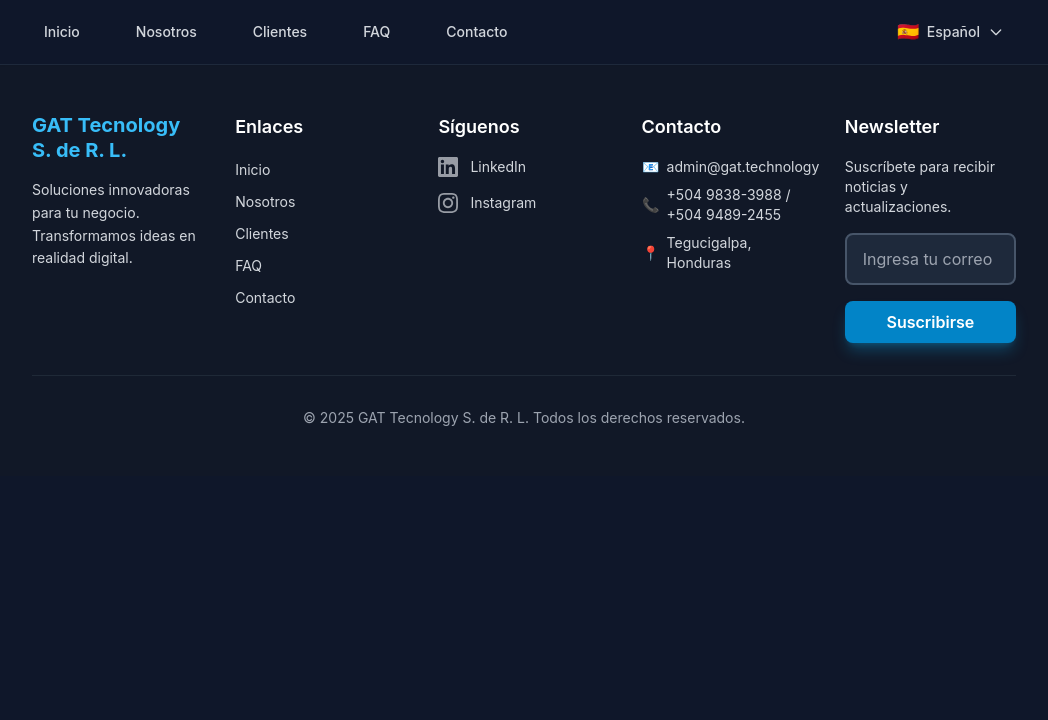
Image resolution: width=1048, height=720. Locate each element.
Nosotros (166, 31)
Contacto (476, 31)
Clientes (280, 31)
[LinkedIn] (523, 167)
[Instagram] (523, 203)
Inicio (62, 31)
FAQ (376, 31)
